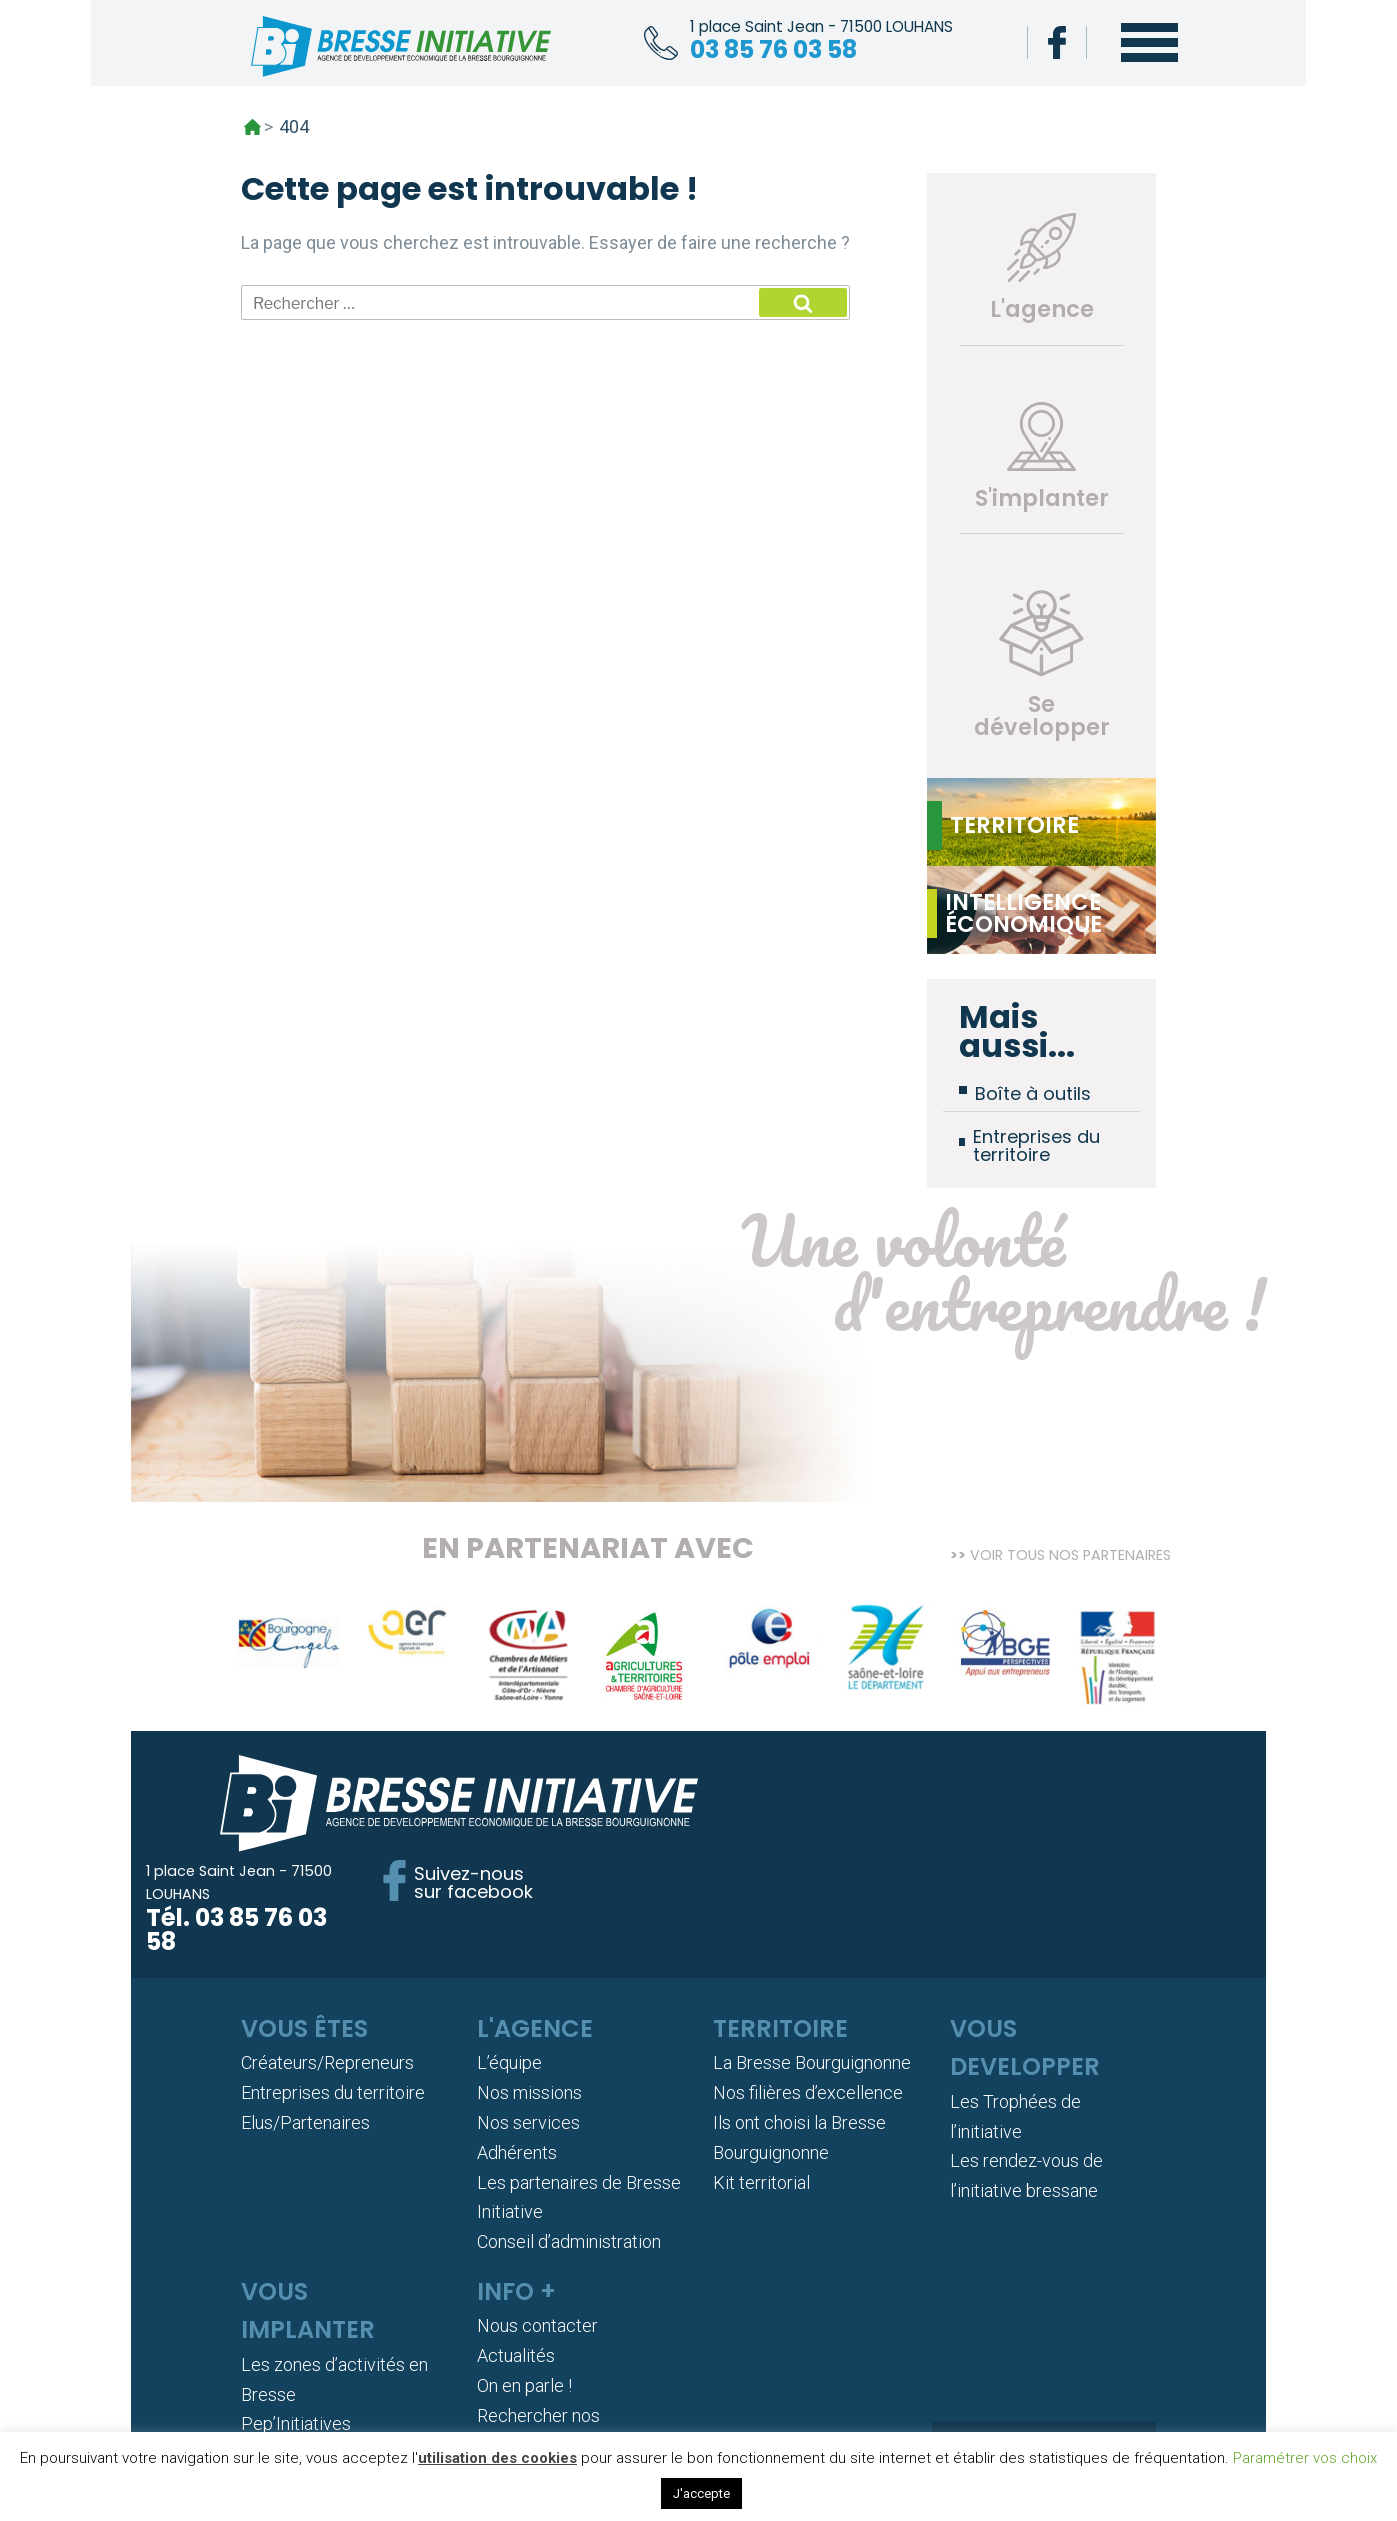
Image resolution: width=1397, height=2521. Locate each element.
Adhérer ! (1044, 2349)
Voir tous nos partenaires (1070, 1546)
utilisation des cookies (497, 2458)
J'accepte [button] (701, 2493)
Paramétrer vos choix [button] (1305, 2458)
